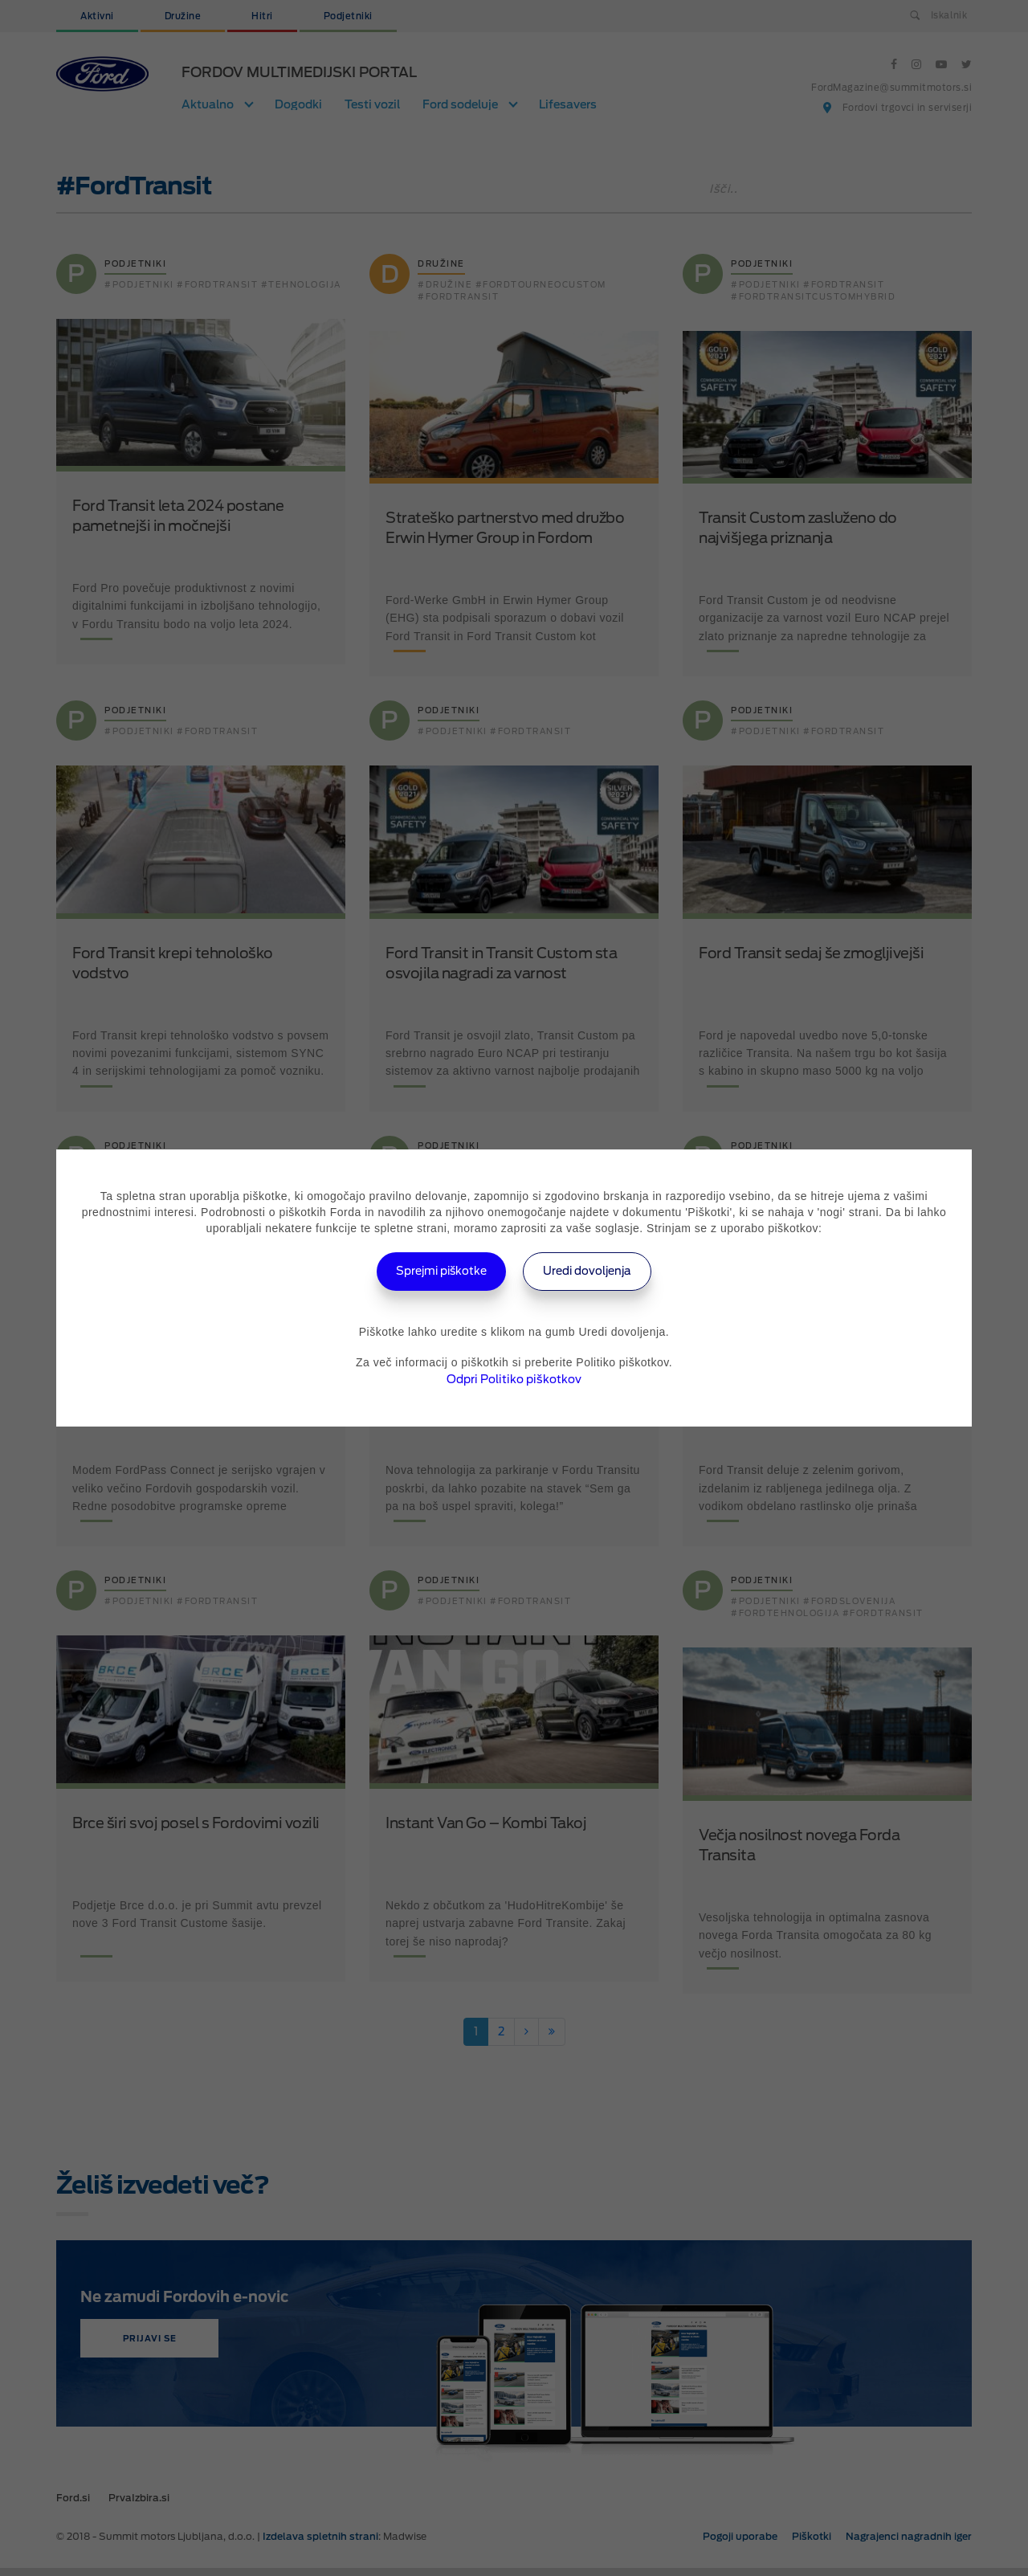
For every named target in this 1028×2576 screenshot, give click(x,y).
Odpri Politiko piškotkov (514, 1379)
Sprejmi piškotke (431, 1271)
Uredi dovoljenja (598, 1271)
